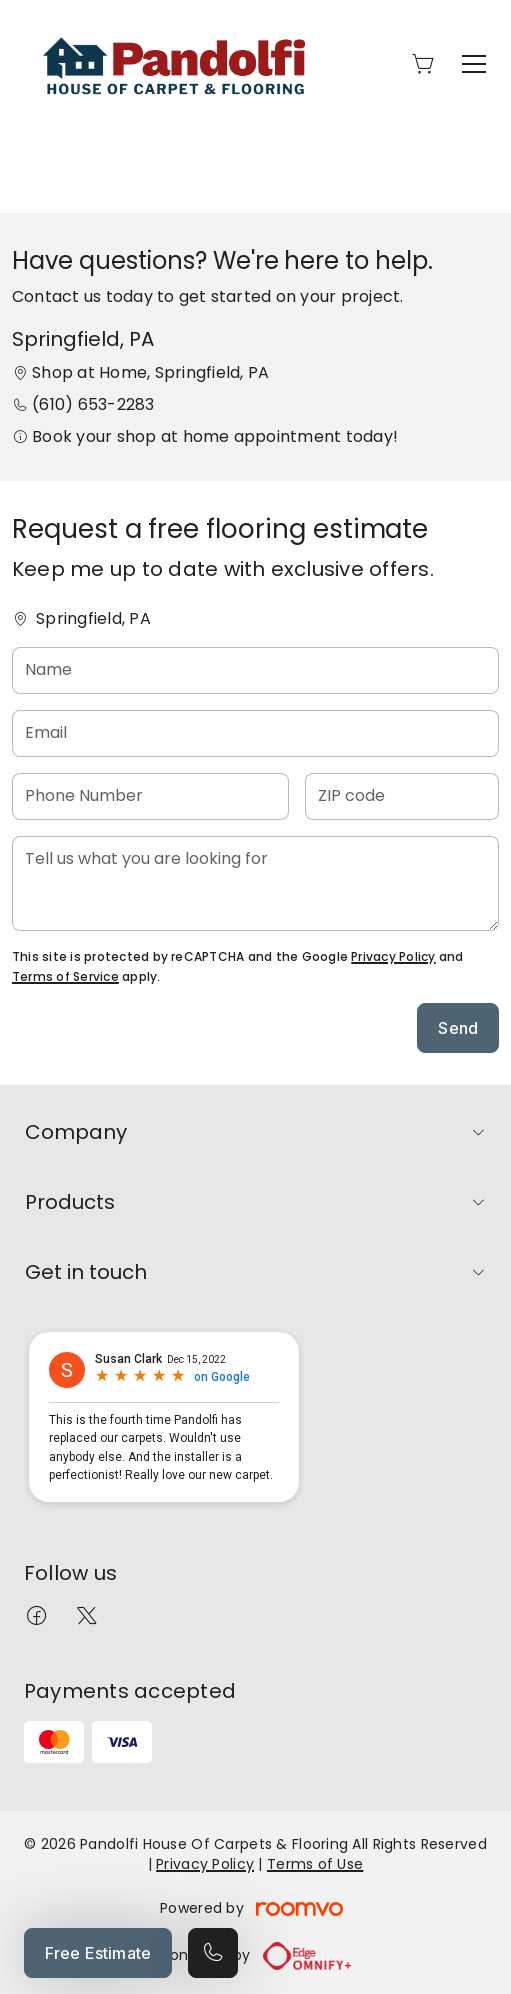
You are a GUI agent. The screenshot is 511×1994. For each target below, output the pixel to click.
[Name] (255, 670)
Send (458, 1028)
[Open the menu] (474, 64)
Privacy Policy (393, 956)
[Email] (255, 733)
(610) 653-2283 (93, 404)
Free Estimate (98, 1953)
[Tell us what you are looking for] (255, 883)
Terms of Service (65, 976)
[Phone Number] (150, 796)
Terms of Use (315, 1864)
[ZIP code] (402, 796)
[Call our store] (213, 1953)
